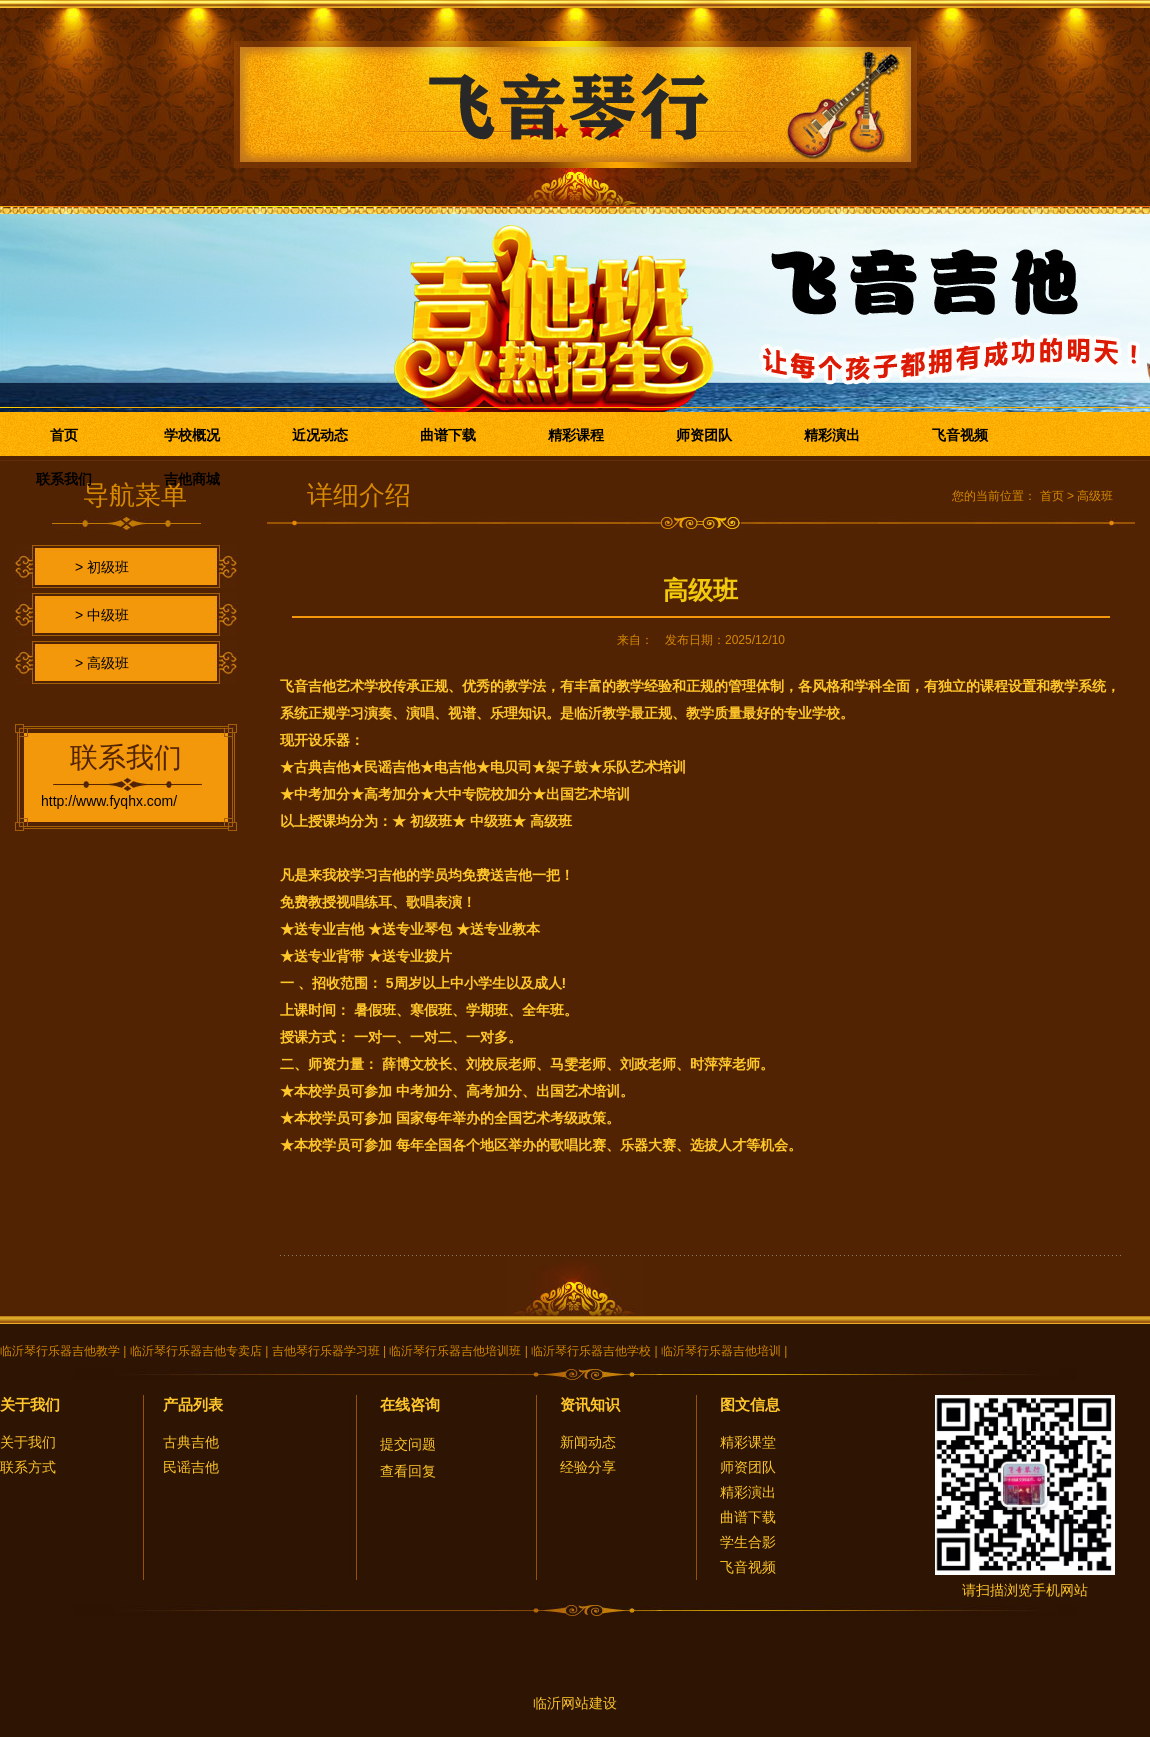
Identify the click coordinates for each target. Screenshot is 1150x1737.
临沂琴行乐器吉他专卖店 (196, 1351)
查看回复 (408, 1471)
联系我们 (64, 479)
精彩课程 (576, 435)
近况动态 (320, 435)
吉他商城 (192, 479)
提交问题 (408, 1444)
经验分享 (588, 1467)
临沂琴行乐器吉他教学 (60, 1351)
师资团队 (704, 435)
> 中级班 (102, 615)
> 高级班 (102, 663)
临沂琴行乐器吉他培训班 (455, 1351)
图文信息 (750, 1404)
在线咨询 (410, 1404)
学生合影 (748, 1542)
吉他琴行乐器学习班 (326, 1351)
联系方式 (28, 1467)
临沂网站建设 (575, 1703)
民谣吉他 (191, 1467)
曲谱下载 (448, 435)
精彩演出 (832, 435)
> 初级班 (102, 567)
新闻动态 (588, 1442)
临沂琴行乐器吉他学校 (591, 1351)
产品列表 (193, 1404)
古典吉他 (191, 1442)
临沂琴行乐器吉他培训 (721, 1351)
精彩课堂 (748, 1442)
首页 (64, 435)
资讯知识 (590, 1404)
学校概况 (192, 435)
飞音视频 (960, 435)
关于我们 (30, 1404)
